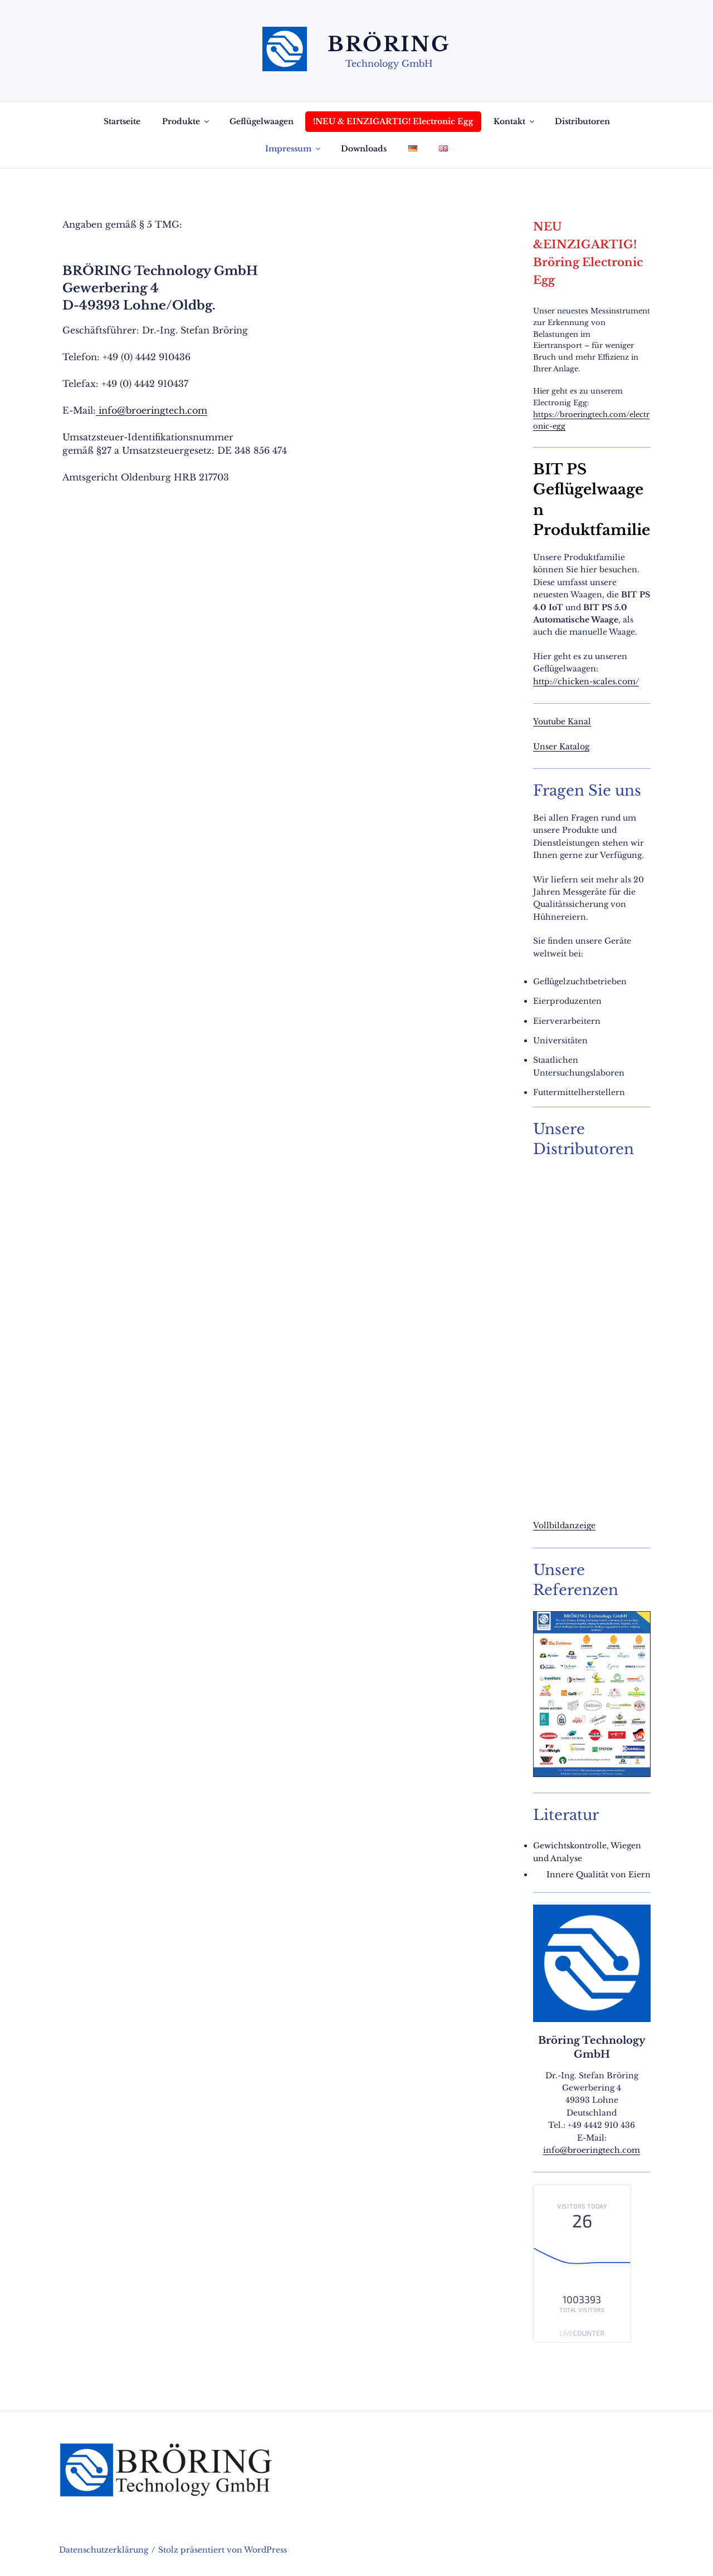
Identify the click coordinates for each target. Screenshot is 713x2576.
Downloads (364, 149)
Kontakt (515, 121)
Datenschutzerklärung (103, 2550)
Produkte (186, 121)
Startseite (122, 121)
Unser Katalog (561, 747)
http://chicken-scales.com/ (586, 681)
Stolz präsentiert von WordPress (222, 2550)
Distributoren (582, 121)
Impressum (293, 149)
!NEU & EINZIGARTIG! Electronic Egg (393, 121)
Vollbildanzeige (564, 1525)
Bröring (389, 44)
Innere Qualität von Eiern (598, 1875)
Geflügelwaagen (261, 121)
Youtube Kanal (562, 722)
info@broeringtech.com (151, 410)
